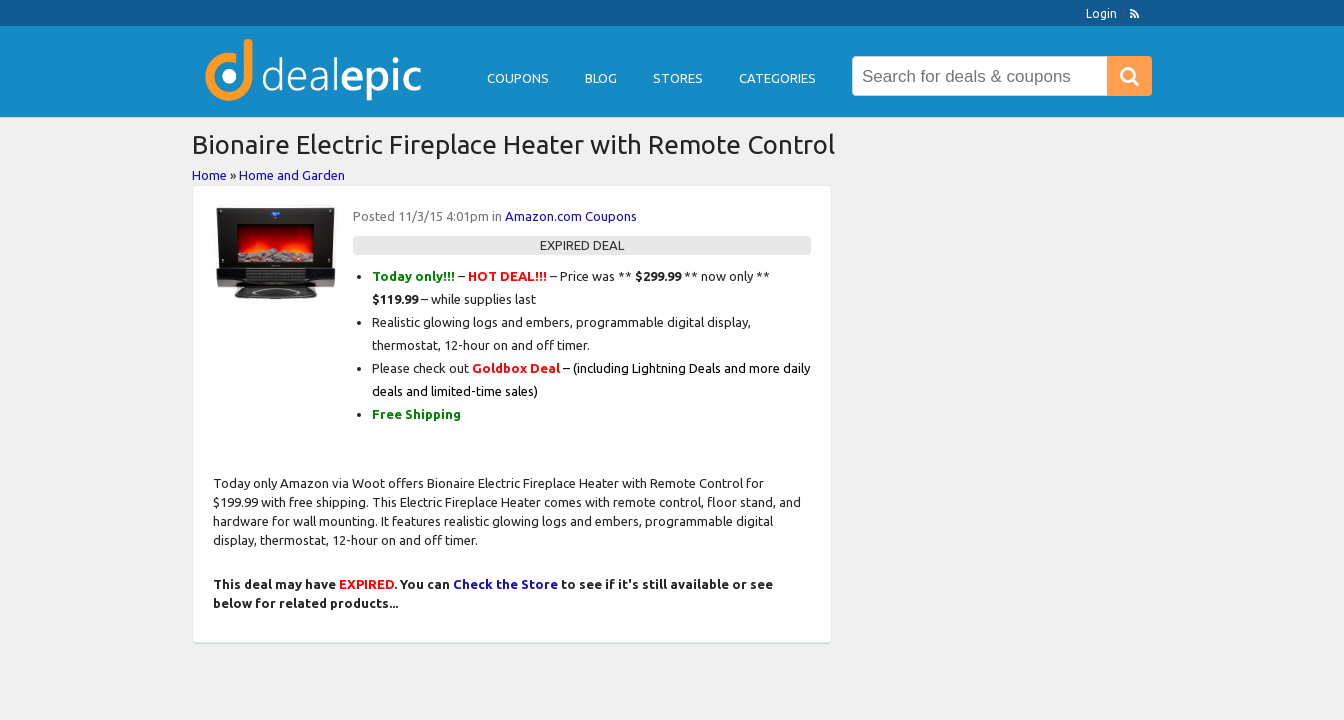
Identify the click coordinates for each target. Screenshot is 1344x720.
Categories (777, 78)
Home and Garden (292, 175)
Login (1101, 13)
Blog (601, 78)
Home (209, 175)
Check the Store (505, 584)
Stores (678, 78)
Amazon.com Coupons (571, 216)
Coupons (518, 78)
